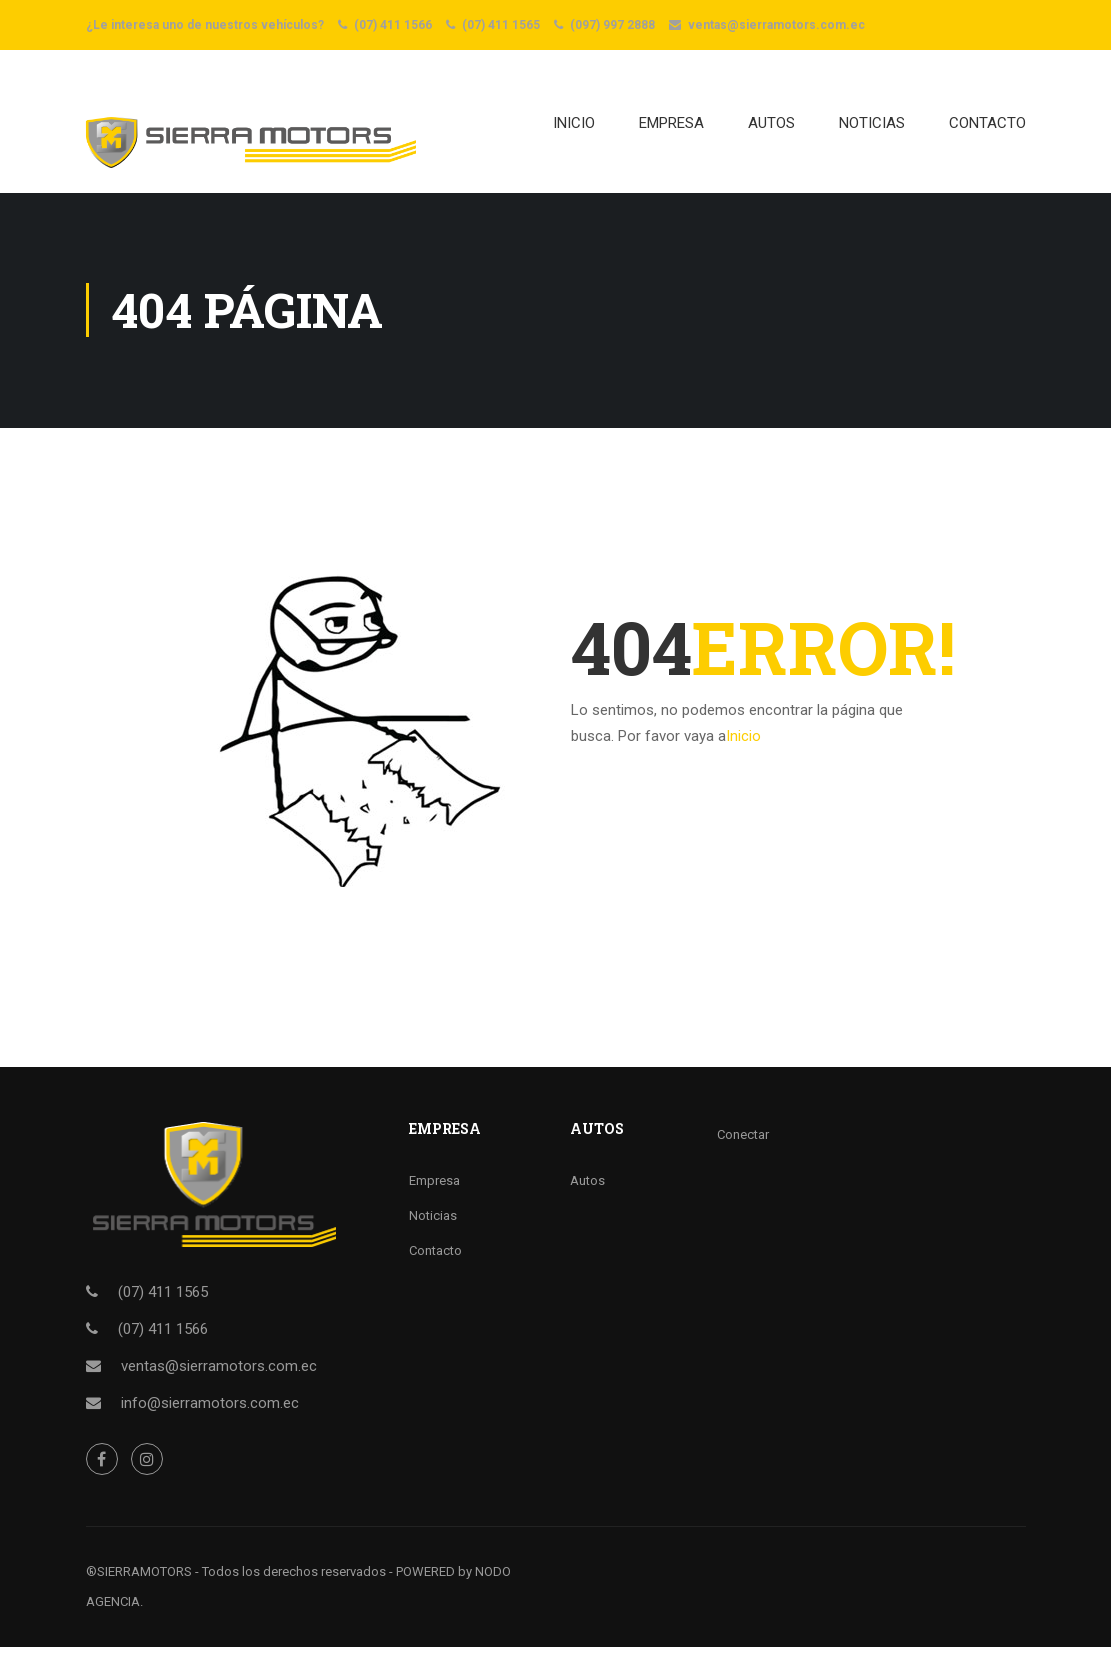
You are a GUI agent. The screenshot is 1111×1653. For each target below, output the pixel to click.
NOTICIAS (872, 126)
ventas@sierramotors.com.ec (776, 25)
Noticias (433, 1221)
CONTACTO (987, 126)
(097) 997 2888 (612, 25)
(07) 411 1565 (501, 25)
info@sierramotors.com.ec (210, 1409)
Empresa (434, 1186)
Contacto (435, 1256)
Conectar (743, 1140)
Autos (587, 1186)
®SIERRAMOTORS (139, 1577)
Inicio (574, 126)
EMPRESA (671, 126)
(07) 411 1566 (393, 25)
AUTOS (771, 126)
